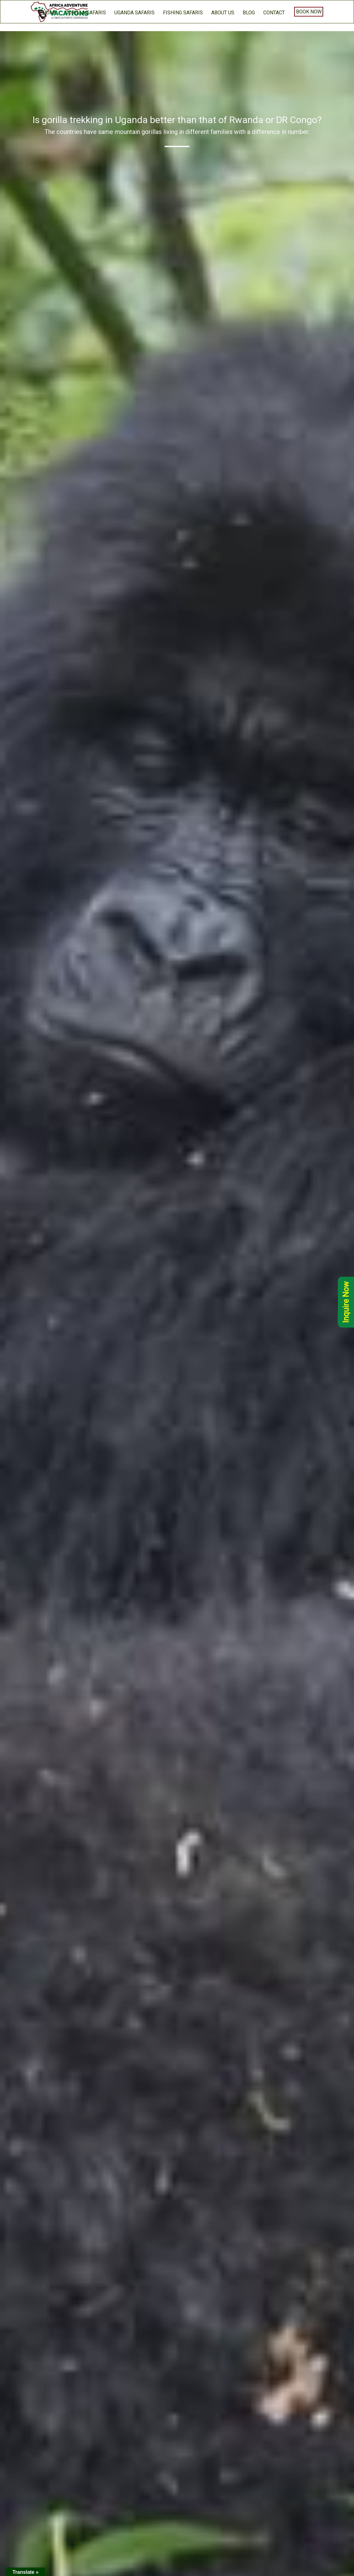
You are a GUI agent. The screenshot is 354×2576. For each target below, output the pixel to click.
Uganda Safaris (134, 13)
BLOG (249, 13)
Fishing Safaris (183, 13)
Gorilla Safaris (85, 13)
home (50, 13)
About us (222, 13)
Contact (274, 13)
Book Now (309, 12)
